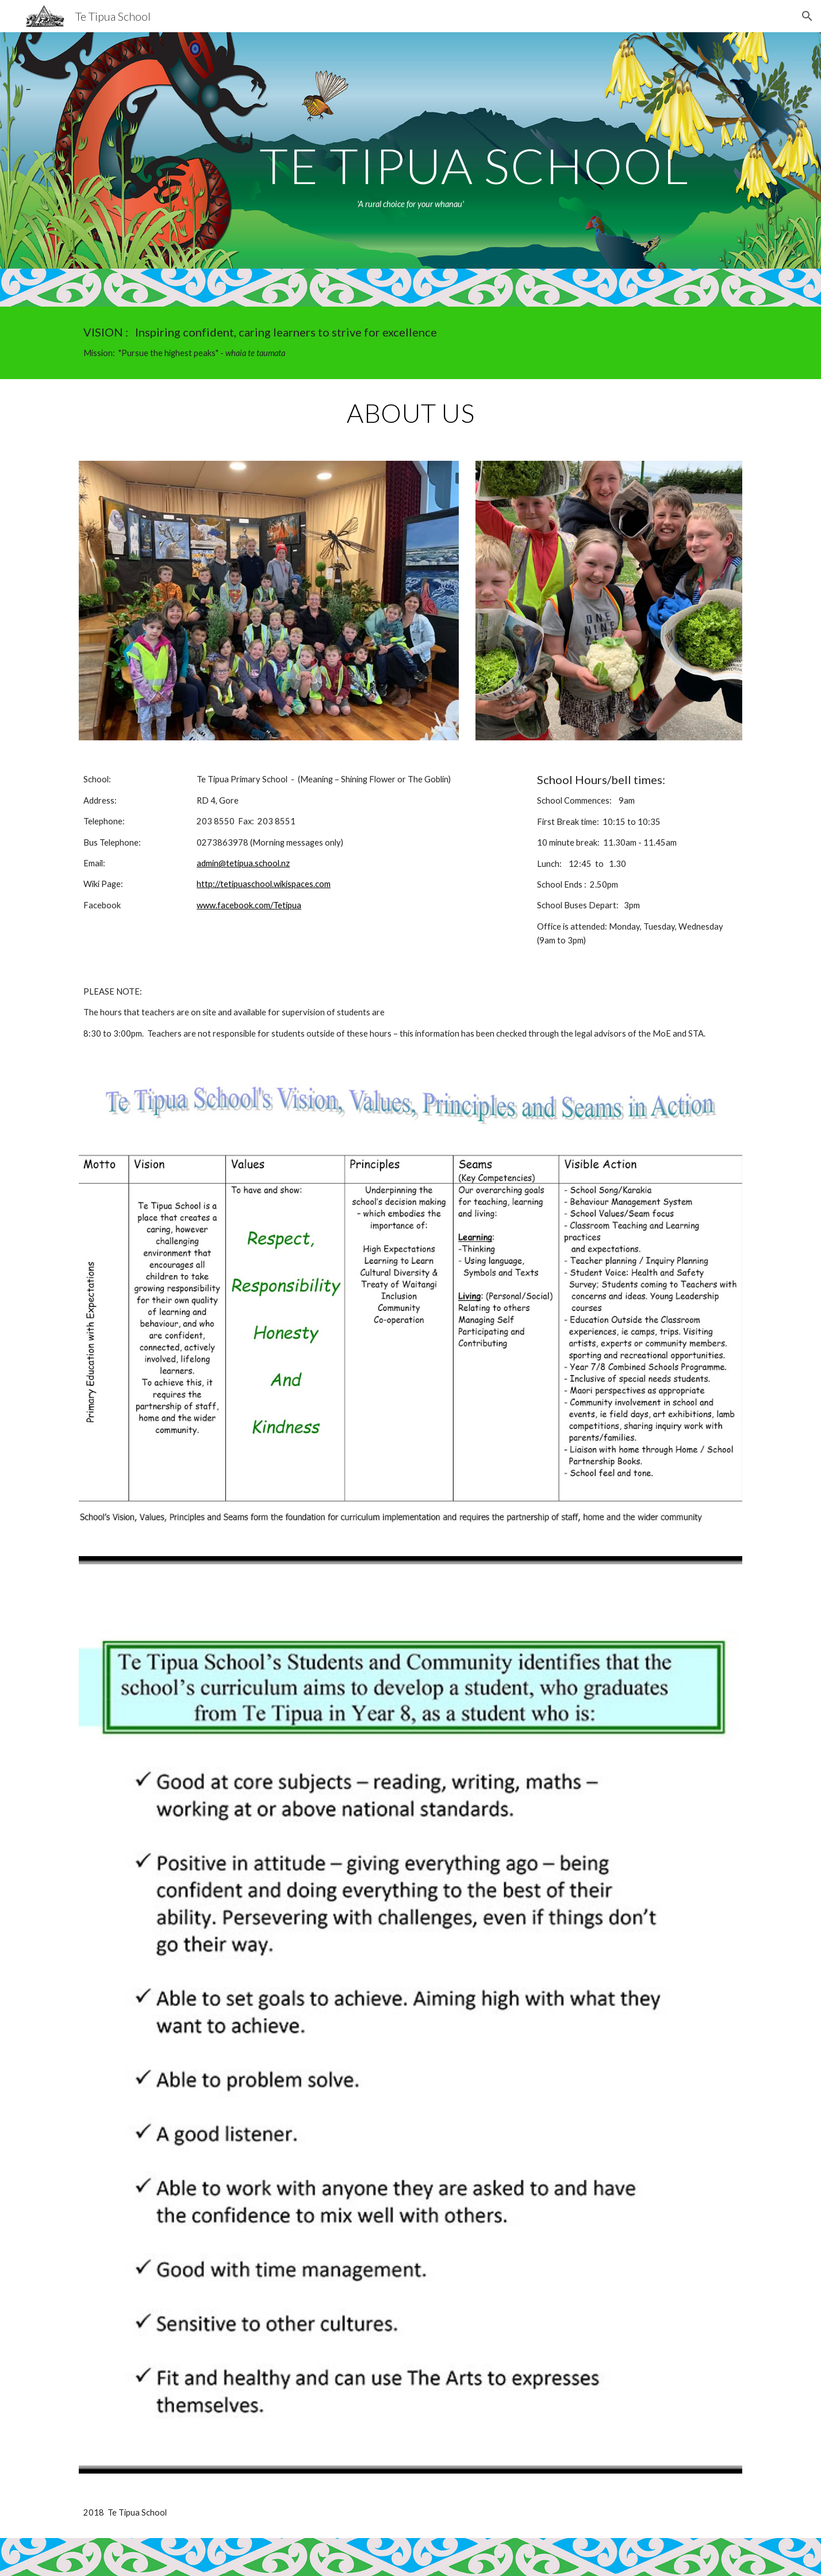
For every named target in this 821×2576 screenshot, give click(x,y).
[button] (807, 16)
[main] (410, 150)
